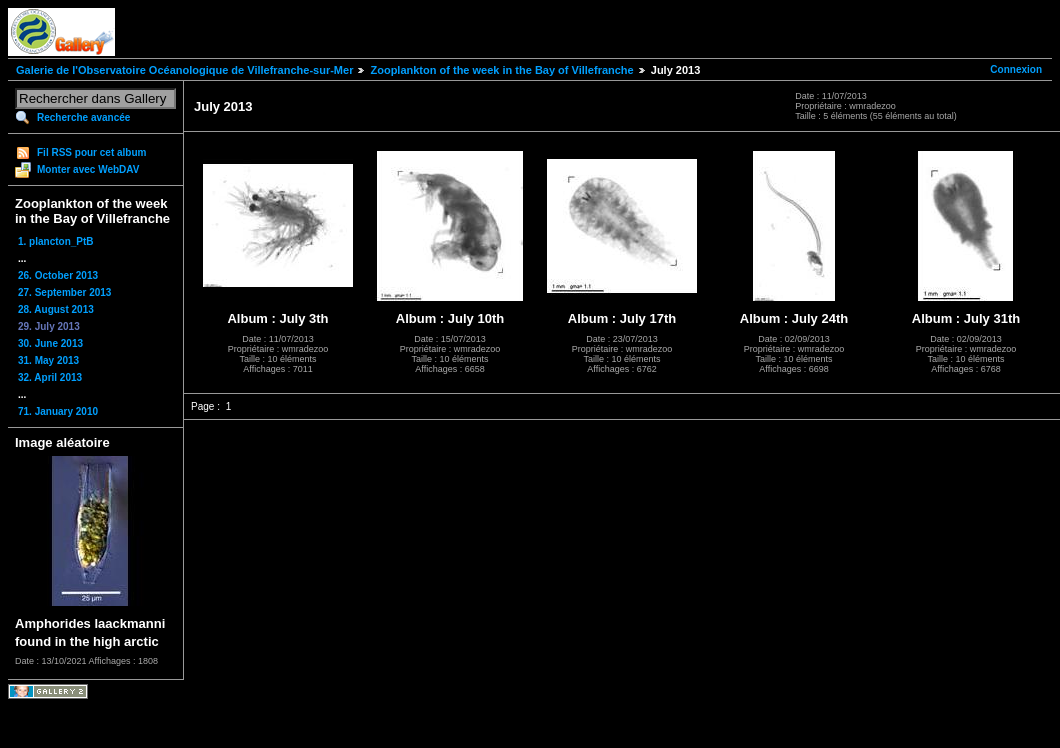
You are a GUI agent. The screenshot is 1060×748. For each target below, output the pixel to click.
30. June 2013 (50, 343)
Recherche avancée (83, 117)
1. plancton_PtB (56, 241)
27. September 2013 (64, 292)
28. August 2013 (56, 309)
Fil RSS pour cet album (91, 152)
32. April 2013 (50, 377)
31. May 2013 (48, 360)
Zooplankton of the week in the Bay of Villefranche (501, 70)
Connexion (1016, 69)
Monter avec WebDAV (88, 169)
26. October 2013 (58, 275)
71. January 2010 (58, 411)
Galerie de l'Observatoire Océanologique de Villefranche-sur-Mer (184, 70)
